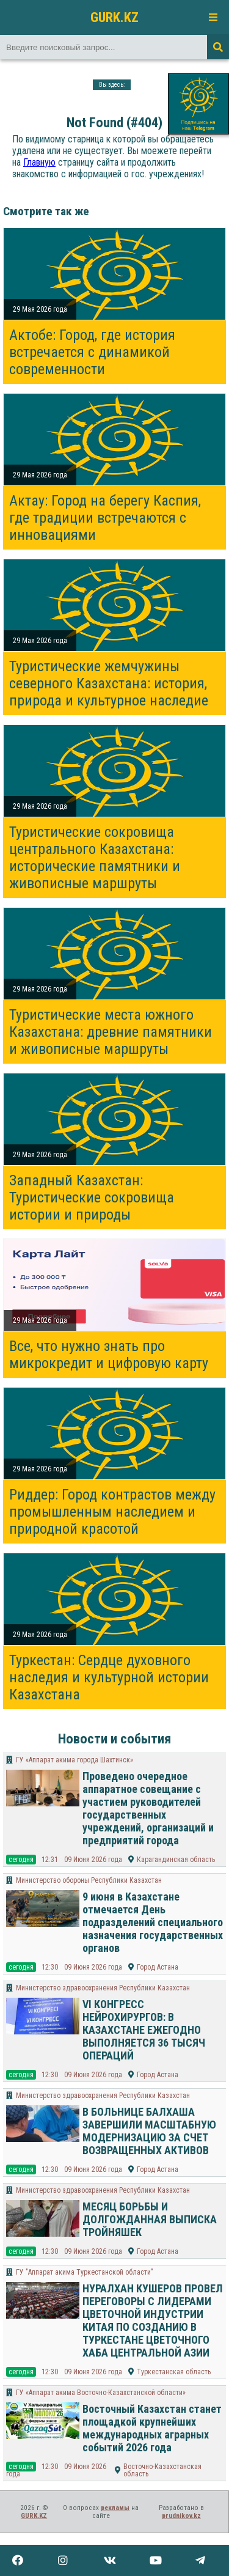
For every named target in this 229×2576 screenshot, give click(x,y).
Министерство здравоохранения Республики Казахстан (103, 1988)
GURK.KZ (114, 17)
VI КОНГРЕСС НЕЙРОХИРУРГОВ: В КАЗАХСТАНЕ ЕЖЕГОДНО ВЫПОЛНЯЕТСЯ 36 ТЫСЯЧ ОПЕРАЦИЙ (143, 2030)
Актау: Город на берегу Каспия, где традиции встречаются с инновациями (105, 517)
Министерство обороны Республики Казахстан (89, 1880)
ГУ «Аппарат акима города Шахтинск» (74, 1760)
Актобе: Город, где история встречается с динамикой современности (92, 352)
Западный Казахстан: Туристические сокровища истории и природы (91, 1197)
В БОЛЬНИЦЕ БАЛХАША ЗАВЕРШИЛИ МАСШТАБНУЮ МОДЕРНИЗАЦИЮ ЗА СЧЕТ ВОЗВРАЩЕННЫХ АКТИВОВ (149, 2131)
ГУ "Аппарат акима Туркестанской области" (84, 2272)
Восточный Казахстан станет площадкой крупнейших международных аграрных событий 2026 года (152, 2428)
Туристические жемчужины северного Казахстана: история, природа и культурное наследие (108, 683)
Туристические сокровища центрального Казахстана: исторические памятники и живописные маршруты (94, 857)
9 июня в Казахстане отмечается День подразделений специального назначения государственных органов (152, 1922)
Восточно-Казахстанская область (162, 2470)
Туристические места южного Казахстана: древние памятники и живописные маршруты (110, 1032)
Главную (39, 162)
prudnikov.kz (181, 2516)
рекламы (115, 2508)
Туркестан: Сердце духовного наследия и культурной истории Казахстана (109, 1677)
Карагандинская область (176, 1859)
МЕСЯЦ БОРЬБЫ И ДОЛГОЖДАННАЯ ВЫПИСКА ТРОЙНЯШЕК (149, 2219)
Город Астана (157, 1967)
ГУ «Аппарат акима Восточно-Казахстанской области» (101, 2392)
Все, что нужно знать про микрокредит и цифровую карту (108, 1355)
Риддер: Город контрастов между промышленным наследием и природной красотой (112, 1511)
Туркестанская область (174, 2371)
